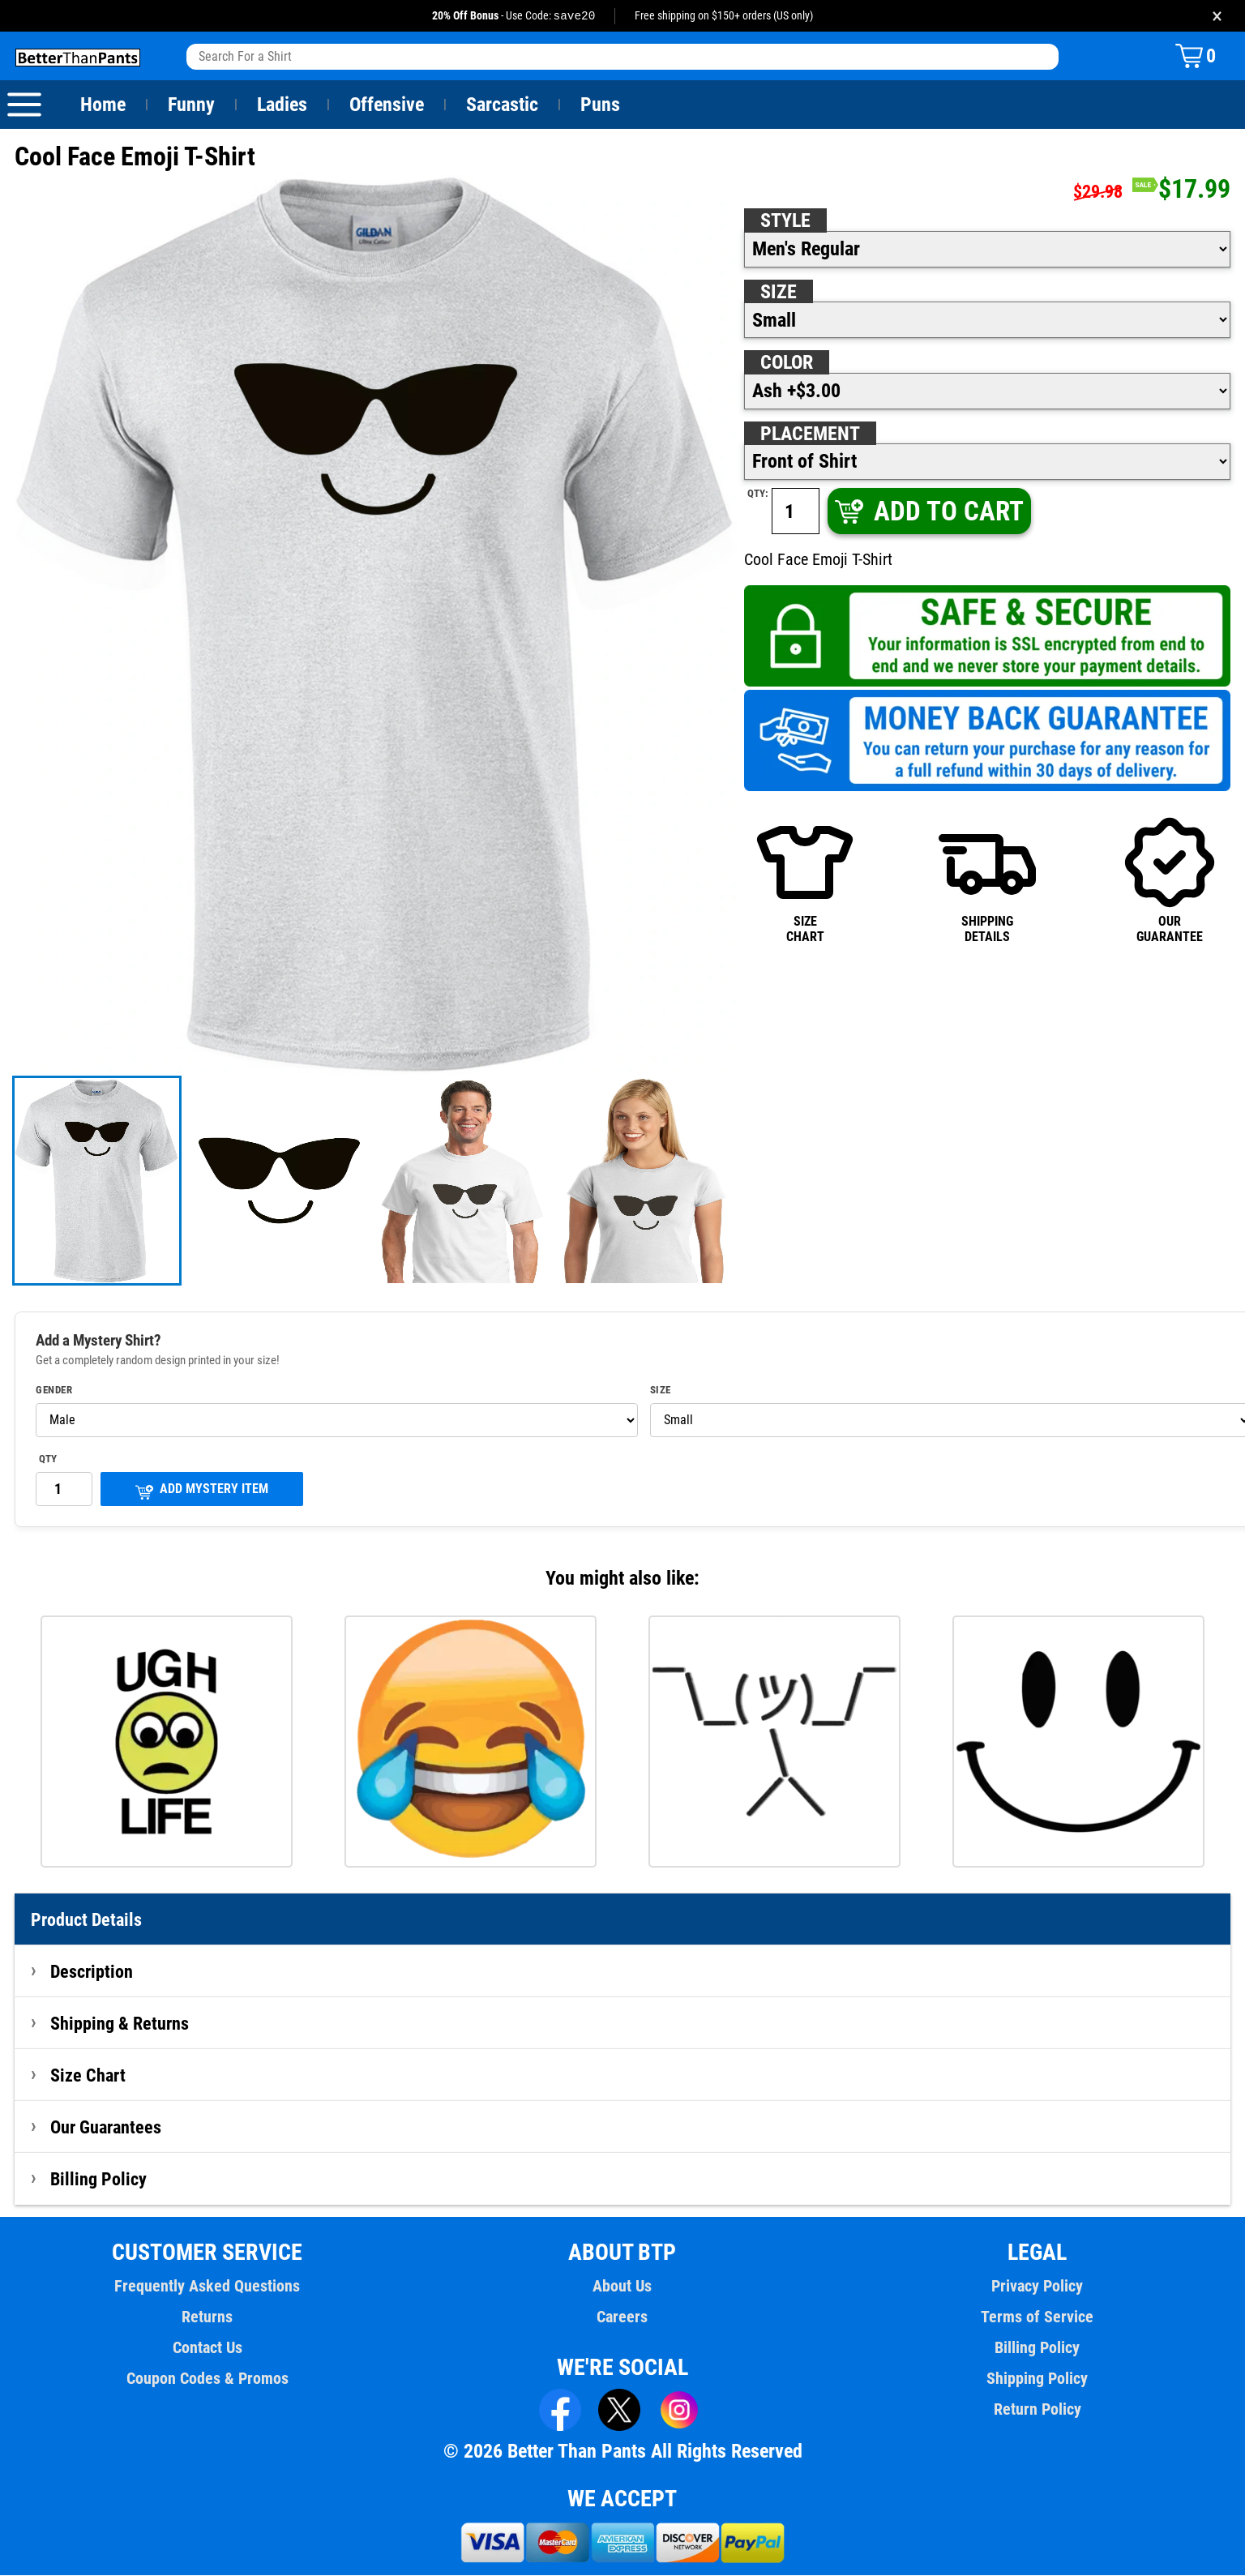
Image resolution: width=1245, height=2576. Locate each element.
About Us (622, 2286)
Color (787, 363)
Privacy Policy (1037, 2286)
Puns (600, 105)
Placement (809, 434)
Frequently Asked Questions (207, 2286)
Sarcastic (502, 105)
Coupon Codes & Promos (207, 2379)
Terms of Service (1037, 2317)
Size (778, 292)
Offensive (386, 105)
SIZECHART (805, 880)
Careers (622, 2317)
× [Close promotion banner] (1217, 15)
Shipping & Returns (120, 2024)
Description (92, 1972)
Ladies (281, 105)
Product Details (87, 1920)
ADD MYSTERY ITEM (202, 1491)
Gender (54, 1391)
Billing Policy (98, 2179)
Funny (191, 105)
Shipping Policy (1037, 2379)
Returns (207, 2317)
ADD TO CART (927, 512)
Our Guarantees (106, 2127)
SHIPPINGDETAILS (987, 880)
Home (103, 105)
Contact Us (207, 2348)
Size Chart (88, 2075)
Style (785, 221)
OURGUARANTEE (1169, 880)
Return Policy (1037, 2410)
